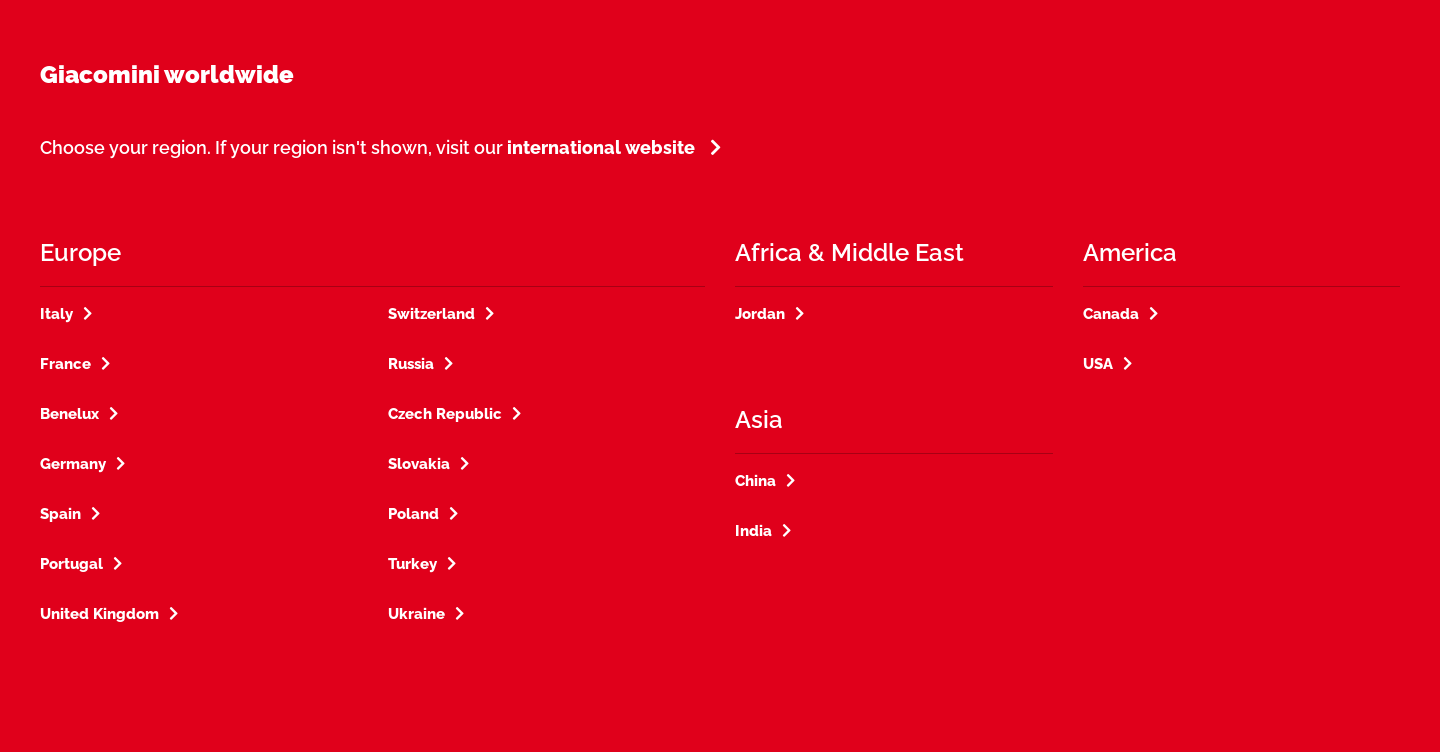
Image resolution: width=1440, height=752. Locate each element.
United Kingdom (99, 614)
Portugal (71, 564)
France (65, 364)
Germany (73, 464)
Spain (60, 514)
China (755, 481)
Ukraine (416, 614)
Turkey (412, 564)
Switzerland (431, 314)
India (753, 531)
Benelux (69, 414)
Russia (411, 364)
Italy (56, 314)
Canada (1111, 314)
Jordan (760, 314)
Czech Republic (445, 414)
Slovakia (419, 464)
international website (601, 147)
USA (1098, 364)
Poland (413, 514)
